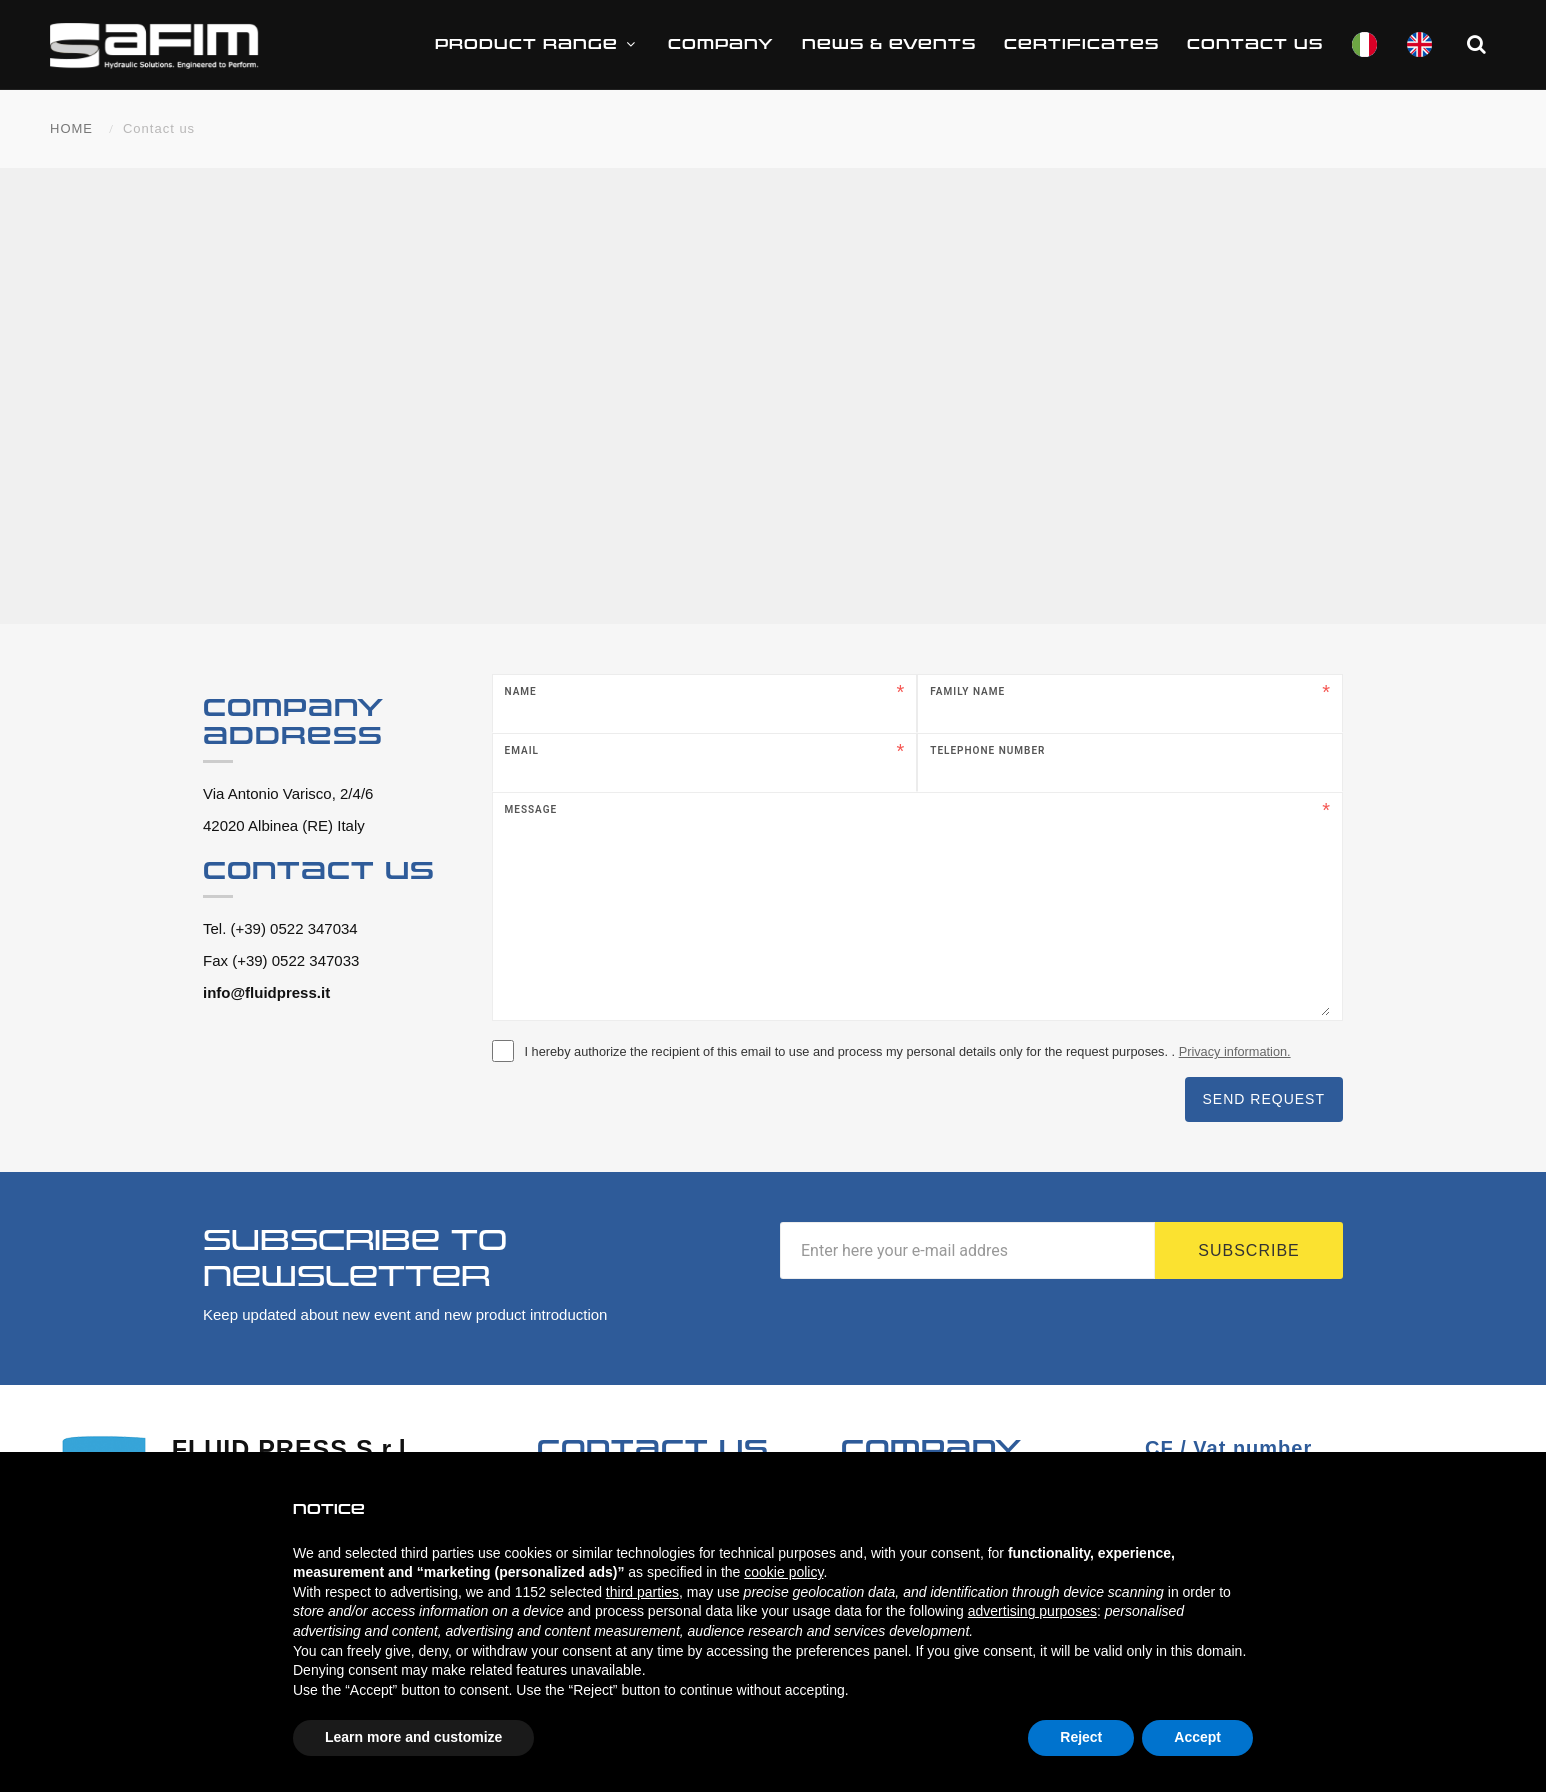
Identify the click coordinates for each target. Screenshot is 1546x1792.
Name (521, 691)
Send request (1264, 1099)
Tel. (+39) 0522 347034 (280, 928)
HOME (71, 128)
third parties (642, 1592)
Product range (537, 44)
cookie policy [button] (783, 1572)
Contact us (1255, 44)
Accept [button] (1197, 1737)
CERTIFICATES (1081, 44)
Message (531, 809)
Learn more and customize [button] (413, 1737)
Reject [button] (1081, 1737)
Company (721, 44)
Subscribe (1248, 1250)
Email (522, 750)
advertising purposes (1032, 1611)
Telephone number (987, 750)
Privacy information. (1235, 1051)
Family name (967, 691)
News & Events (889, 44)
